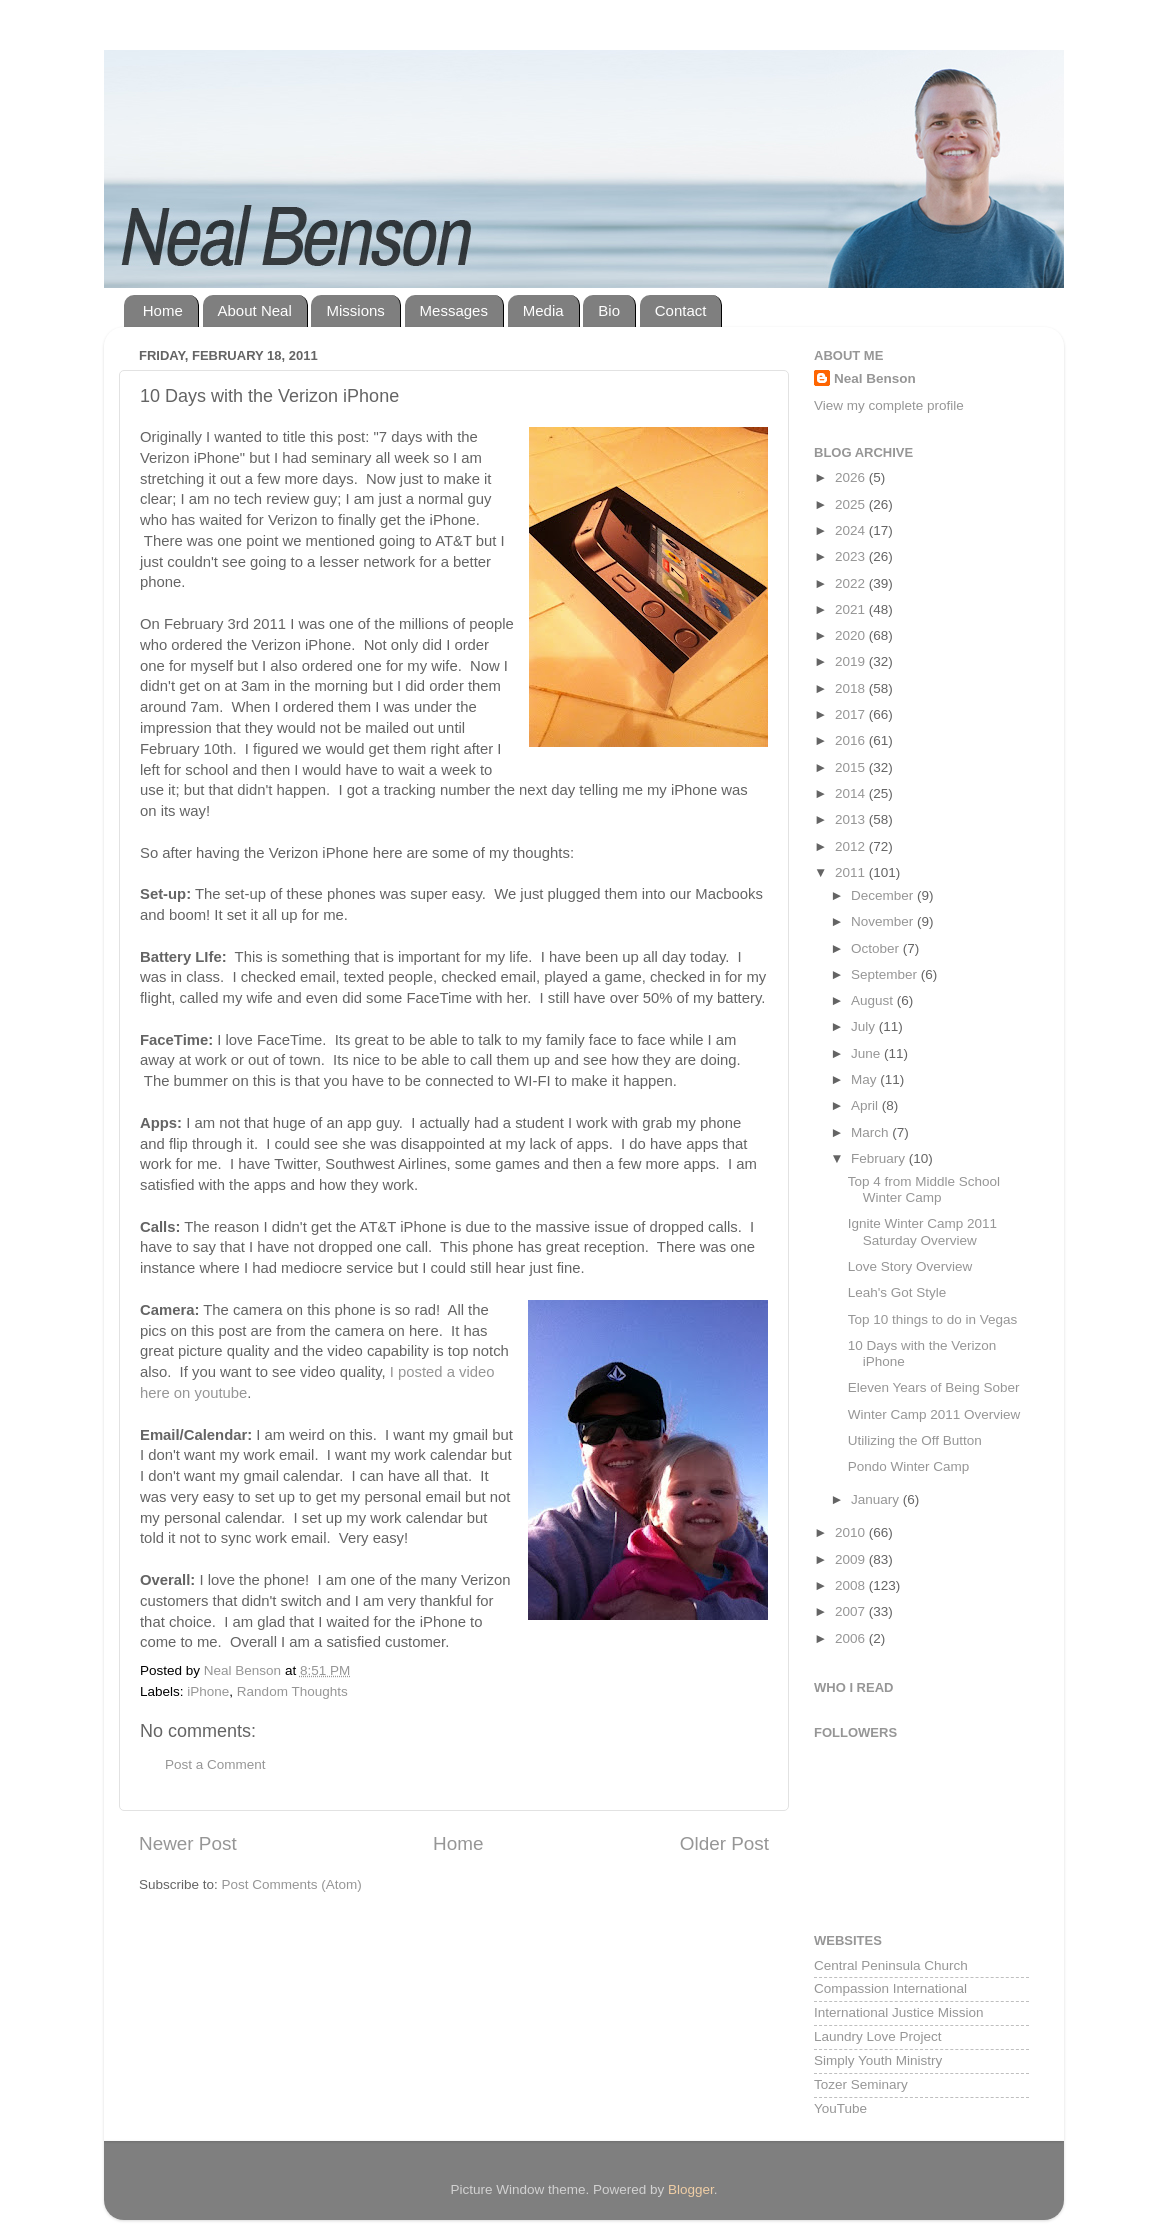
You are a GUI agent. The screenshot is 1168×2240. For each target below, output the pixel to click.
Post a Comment (215, 1764)
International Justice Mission (899, 2012)
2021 (852, 609)
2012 (852, 846)
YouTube (840, 2108)
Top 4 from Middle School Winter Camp (924, 1189)
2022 (852, 583)
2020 (852, 635)
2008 (852, 1585)
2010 (852, 1532)
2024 (852, 530)
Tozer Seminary (861, 2084)
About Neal (255, 310)
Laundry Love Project (878, 2036)
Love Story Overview (910, 1266)
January (877, 1499)
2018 (852, 688)
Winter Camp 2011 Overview (934, 1414)
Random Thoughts (292, 1691)
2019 (852, 661)
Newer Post (188, 1843)
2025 (852, 504)
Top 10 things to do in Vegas (933, 1319)
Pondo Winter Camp (909, 1466)
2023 (852, 556)
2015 (852, 767)
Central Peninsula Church (891, 1965)
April (866, 1105)
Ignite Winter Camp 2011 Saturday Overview (922, 1231)
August (874, 1000)
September (886, 974)
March (871, 1132)
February (880, 1158)
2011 (852, 872)
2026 (852, 477)
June (867, 1053)
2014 (852, 793)
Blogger (691, 2189)
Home (163, 310)
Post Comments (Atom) (292, 1884)
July (865, 1026)
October (877, 948)
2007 (852, 1611)
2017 (852, 714)
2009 (852, 1559)
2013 (852, 819)
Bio (609, 310)
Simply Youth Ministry (878, 2060)
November (884, 921)
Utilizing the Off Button (915, 1440)
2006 (852, 1638)
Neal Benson (875, 378)
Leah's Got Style (897, 1292)
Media (543, 310)
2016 (852, 740)
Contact (681, 310)
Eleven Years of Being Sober (934, 1387)
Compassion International (890, 1988)
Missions (355, 310)
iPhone (208, 1691)
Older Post (724, 1843)
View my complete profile (889, 405)
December (884, 895)
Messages (454, 310)
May (865, 1079)
